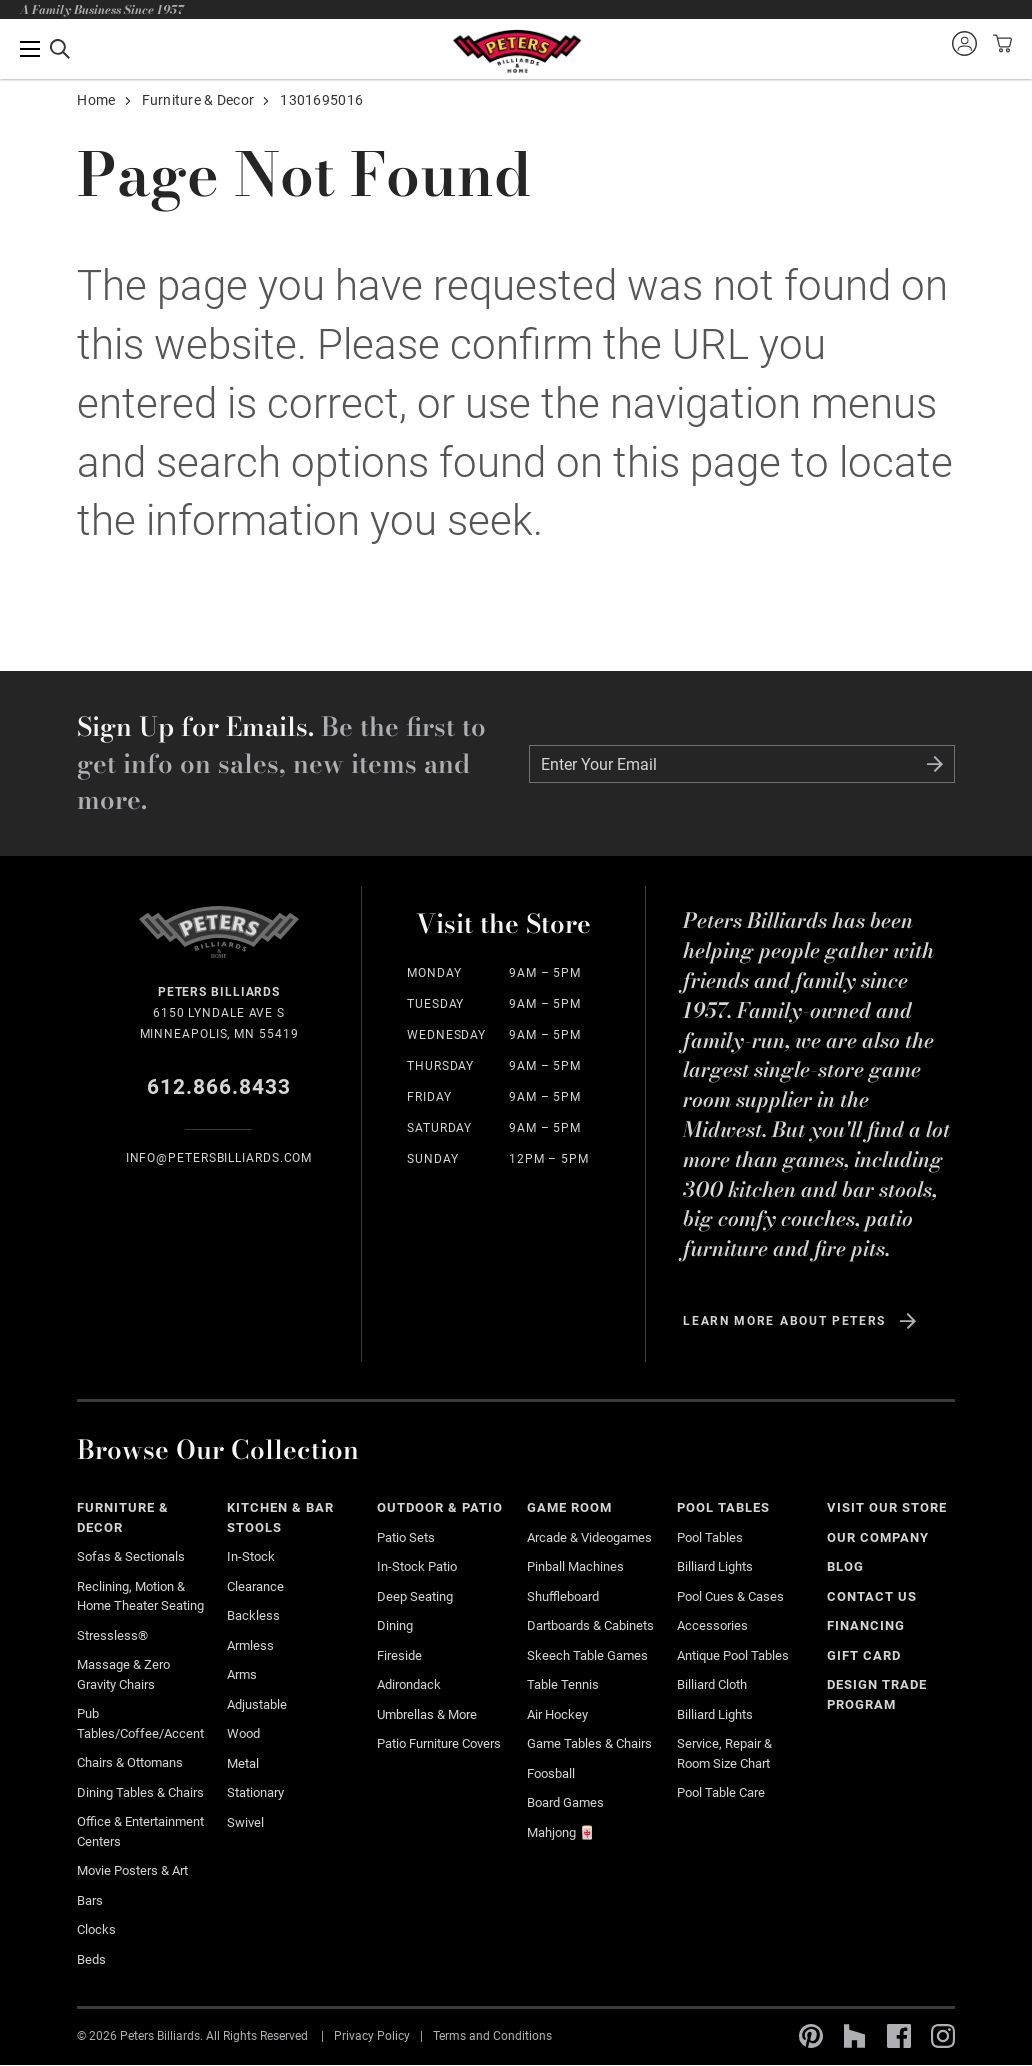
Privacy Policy (372, 2036)
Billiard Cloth (712, 1684)
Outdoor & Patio (440, 1507)
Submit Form (935, 764)
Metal (243, 1763)
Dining (395, 1625)
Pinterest (811, 2036)
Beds (91, 1959)
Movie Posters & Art (132, 1870)
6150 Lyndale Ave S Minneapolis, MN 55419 (218, 1011)
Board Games (565, 1802)
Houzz (855, 2036)
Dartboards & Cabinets (590, 1625)
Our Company (878, 1537)
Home (96, 100)
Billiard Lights (715, 1566)
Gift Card (864, 1655)
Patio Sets (406, 1537)
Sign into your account (964, 43)
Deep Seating (415, 1596)
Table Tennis (563, 1684)
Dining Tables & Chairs (140, 1792)
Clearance (255, 1586)
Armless (250, 1645)
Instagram (943, 2036)
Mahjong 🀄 (561, 1832)
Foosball (551, 1773)
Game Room (569, 1507)
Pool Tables (723, 1507)
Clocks (96, 1929)
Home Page (516, 51)
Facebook (899, 2036)
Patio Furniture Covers (439, 1743)
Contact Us (872, 1596)
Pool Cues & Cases (730, 1596)
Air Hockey (557, 1714)
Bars (90, 1900)
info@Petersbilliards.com (219, 1158)
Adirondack (409, 1684)
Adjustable (257, 1704)
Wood (243, 1733)
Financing (866, 1625)
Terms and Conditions (492, 2036)
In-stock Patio (417, 1566)
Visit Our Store (887, 1507)
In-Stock (251, 1556)
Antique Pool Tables (733, 1655)
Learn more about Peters (784, 1321)
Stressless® (112, 1635)
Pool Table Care (721, 1792)
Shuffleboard (563, 1596)
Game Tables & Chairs (589, 1743)
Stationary (255, 1792)
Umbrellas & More (427, 1714)
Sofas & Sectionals (131, 1556)
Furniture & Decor (198, 100)
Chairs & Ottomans (130, 1762)
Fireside (399, 1655)
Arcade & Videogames (589, 1537)
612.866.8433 (219, 1087)
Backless (253, 1615)
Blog (845, 1566)
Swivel (245, 1822)
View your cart (1000, 43)
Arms (242, 1674)
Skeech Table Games (587, 1655)
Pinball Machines (575, 1566)
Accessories (712, 1625)
